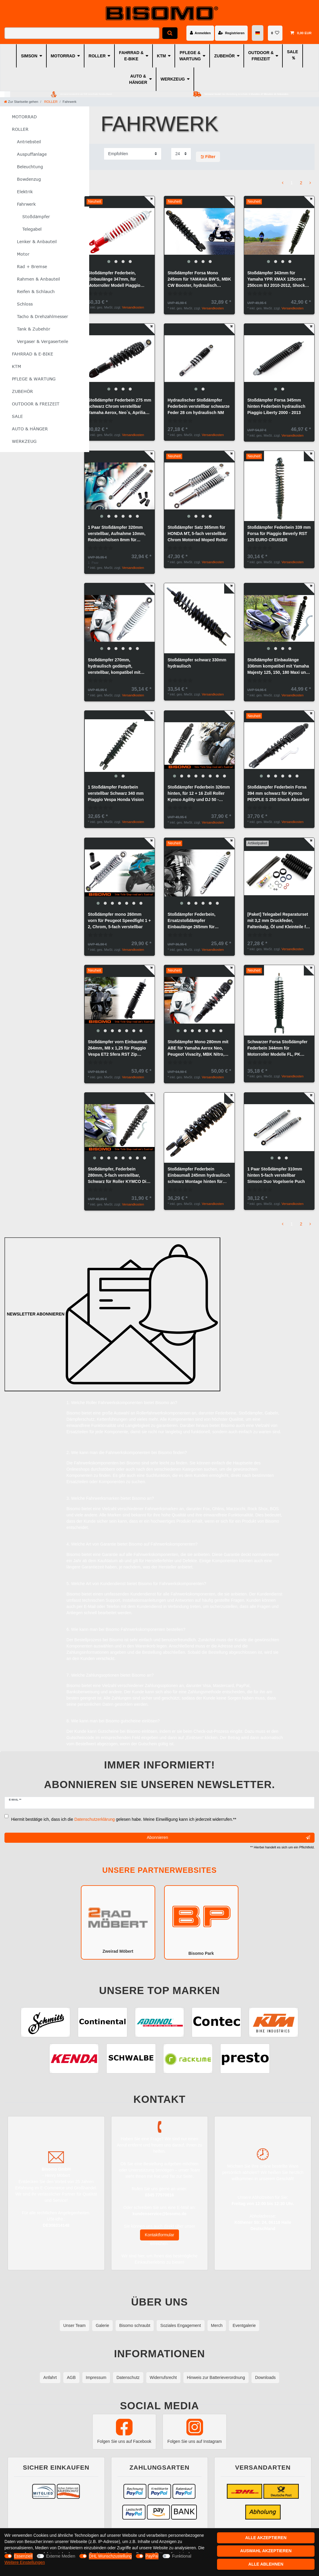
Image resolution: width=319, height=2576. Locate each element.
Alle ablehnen (265, 2564)
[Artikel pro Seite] (181, 154)
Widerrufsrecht (163, 2377)
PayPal (151, 2556)
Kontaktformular (159, 2234)
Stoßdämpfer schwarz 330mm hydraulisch (197, 662)
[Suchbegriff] (81, 33)
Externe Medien (60, 2556)
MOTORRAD (63, 55)
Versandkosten (133, 307)
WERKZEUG (173, 79)
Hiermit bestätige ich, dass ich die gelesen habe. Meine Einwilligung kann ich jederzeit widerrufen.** (123, 1819)
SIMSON (29, 55)
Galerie (102, 2325)
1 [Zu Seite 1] (291, 182)
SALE (292, 51)
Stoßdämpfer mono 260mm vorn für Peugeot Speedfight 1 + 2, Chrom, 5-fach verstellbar (119, 920)
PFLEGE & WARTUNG (190, 55)
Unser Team (74, 2325)
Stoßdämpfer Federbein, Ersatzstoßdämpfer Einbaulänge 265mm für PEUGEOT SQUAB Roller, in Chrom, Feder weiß (195, 921)
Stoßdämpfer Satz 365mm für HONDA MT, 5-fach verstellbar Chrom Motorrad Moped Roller (198, 533)
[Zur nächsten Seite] (310, 183)
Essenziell (23, 2556)
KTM (161, 55)
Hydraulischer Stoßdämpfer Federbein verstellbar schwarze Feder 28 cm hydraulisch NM (199, 406)
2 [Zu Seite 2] (301, 182)
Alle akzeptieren (266, 2537)
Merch (217, 2325)
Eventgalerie (244, 2325)
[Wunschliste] (275, 33)
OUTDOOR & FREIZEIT (261, 55)
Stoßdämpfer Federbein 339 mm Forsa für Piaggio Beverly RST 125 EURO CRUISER (279, 533)
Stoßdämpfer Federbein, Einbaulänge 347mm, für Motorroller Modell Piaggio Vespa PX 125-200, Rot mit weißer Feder (114, 279)
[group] (119, 231)
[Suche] (169, 33)
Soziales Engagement (180, 2325)
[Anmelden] (200, 33)
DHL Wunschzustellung (110, 2556)
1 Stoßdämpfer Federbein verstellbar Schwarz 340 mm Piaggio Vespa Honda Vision (116, 793)
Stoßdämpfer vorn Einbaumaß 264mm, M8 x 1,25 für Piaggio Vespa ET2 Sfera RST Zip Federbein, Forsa (117, 1048)
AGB (71, 2377)
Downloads (265, 2377)
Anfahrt (50, 2377)
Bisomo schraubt (134, 2325)
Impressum (96, 2377)
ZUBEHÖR (224, 55)
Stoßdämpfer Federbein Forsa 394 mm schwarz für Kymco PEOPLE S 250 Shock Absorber (278, 793)
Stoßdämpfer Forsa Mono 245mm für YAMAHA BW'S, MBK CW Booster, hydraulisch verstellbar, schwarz (199, 279)
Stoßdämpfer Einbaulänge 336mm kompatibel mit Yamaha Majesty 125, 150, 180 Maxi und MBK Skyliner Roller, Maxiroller (278, 666)
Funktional (181, 2556)
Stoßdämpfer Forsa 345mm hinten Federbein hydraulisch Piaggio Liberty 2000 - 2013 (276, 406)
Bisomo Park (201, 1922)
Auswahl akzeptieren (266, 2550)
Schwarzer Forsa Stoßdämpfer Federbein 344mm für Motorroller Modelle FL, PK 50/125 (277, 1048)
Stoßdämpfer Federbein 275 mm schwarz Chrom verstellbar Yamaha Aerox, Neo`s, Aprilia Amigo (119, 407)
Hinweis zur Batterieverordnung (216, 2377)
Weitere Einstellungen (24, 2562)
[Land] (258, 33)
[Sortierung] (132, 154)
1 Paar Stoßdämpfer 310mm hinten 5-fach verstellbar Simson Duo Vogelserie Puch (276, 1175)
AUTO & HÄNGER (138, 79)
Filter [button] (208, 157)
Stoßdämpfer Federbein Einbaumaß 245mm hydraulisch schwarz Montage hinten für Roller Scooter (199, 1176)
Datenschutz (128, 2377)
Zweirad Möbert (118, 1922)
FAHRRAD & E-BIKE (131, 55)
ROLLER (97, 55)
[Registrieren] (231, 33)
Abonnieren (228, 1837)
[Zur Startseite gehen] (21, 101)
